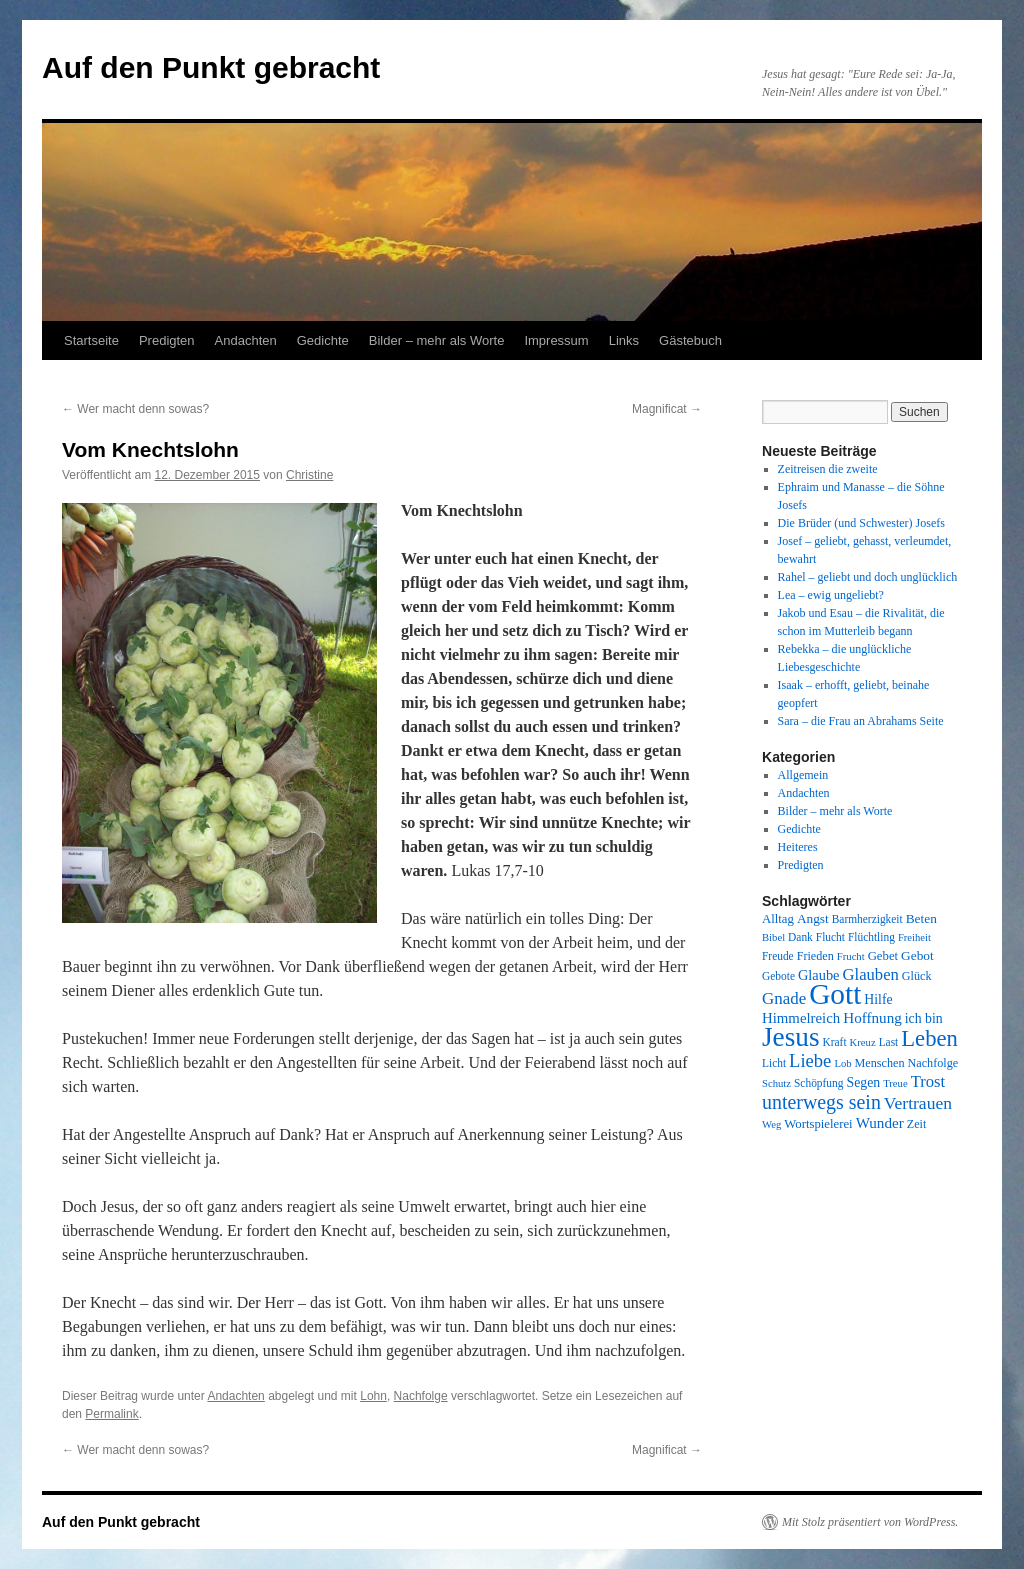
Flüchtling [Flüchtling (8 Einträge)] (871, 937)
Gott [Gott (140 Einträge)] (835, 994)
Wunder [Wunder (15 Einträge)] (880, 1123)
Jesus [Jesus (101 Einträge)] (791, 1037)
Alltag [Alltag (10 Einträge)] (778, 919)
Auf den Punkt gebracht (211, 67)
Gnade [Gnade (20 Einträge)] (784, 998)
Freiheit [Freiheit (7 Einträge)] (914, 937)
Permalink (111, 1414)
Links (624, 340)
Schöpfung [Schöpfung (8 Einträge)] (818, 1083)
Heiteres (798, 847)
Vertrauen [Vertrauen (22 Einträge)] (918, 1103)
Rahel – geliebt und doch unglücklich (868, 577)
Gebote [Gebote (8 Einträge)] (778, 976)
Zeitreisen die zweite (828, 469)
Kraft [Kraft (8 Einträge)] (835, 1042)
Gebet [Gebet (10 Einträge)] (883, 956)
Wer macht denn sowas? (135, 409)
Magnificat (667, 409)
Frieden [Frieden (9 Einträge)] (815, 956)
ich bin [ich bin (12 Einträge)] (924, 1018)
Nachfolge (421, 1396)
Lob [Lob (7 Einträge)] (842, 1063)
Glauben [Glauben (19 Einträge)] (871, 974)
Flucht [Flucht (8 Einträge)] (830, 937)
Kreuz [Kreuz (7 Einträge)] (863, 1042)
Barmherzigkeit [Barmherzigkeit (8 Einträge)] (867, 919)
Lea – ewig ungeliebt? (831, 595)
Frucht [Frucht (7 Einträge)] (851, 956)
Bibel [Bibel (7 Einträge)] (773, 937)
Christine (309, 475)
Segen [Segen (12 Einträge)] (863, 1082)
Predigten (167, 340)
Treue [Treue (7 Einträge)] (895, 1083)
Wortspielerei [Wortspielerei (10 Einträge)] (818, 1124)
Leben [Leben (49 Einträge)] (929, 1038)
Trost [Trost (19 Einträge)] (928, 1081)
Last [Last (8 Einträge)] (889, 1042)
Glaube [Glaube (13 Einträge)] (819, 975)
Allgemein (803, 775)
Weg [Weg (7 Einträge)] (771, 1124)
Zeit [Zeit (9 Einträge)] (917, 1124)
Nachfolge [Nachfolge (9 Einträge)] (933, 1063)
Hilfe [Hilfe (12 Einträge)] (878, 999)
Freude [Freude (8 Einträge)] (778, 956)
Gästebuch (690, 340)
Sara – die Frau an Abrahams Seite (861, 721)
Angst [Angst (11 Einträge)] (813, 918)
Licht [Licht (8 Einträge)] (774, 1063)
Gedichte (323, 340)
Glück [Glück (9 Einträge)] (917, 976)
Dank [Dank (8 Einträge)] (800, 937)
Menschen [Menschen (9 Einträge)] (880, 1063)
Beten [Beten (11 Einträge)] (921, 918)
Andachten (246, 340)
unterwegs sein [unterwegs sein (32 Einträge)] (821, 1102)
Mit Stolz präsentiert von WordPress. (870, 1522)
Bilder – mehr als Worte (437, 340)
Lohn (373, 1396)
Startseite (91, 340)
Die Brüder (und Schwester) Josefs (861, 523)
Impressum (556, 340)
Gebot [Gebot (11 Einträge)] (917, 955)
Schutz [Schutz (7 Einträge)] (776, 1083)
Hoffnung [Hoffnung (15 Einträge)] (872, 1018)
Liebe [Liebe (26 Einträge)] (810, 1060)
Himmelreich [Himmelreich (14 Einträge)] (801, 1018)
